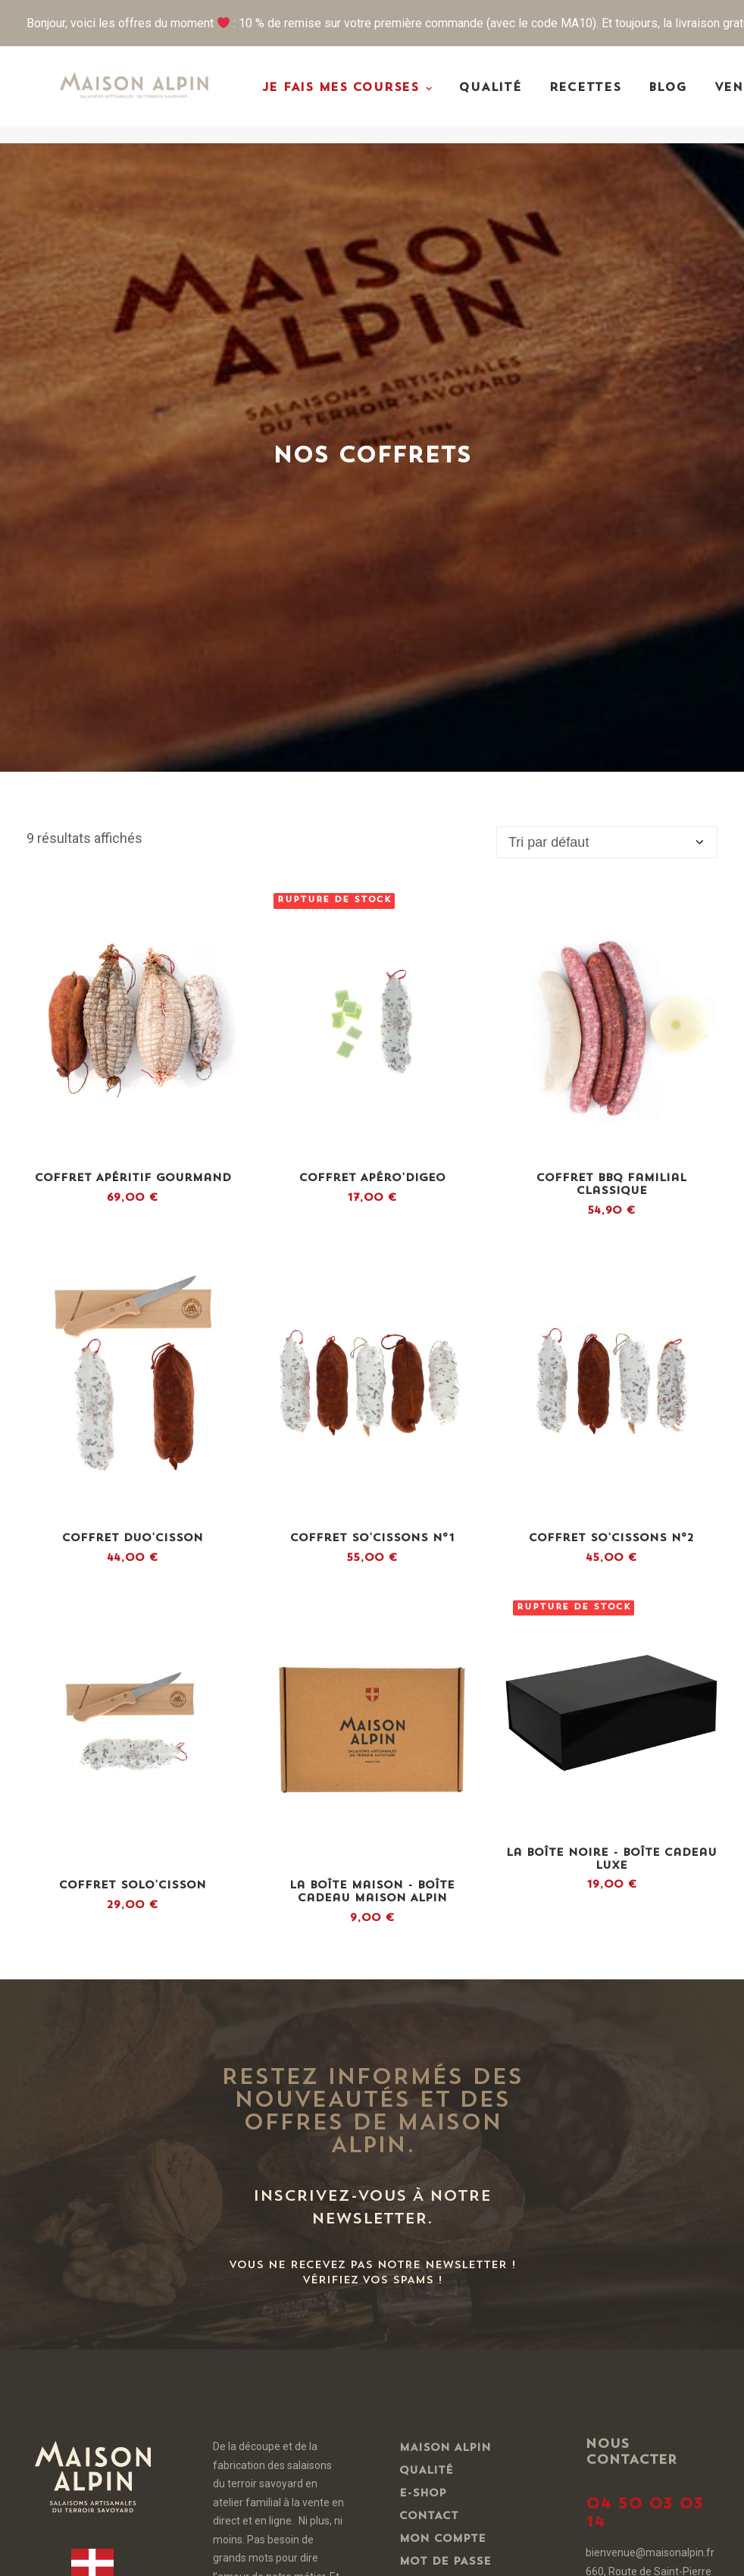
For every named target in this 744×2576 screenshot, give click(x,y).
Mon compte (442, 1992)
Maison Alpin (445, 1901)
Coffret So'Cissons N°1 (372, 992)
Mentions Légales (462, 2152)
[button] (133, 476)
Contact (428, 1970)
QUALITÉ (512, 97)
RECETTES (606, 97)
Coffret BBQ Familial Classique (611, 638)
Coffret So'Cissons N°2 (611, 992)
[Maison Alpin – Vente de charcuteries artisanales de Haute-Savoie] (145, 95)
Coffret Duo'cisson (132, 992)
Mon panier (439, 2038)
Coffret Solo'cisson (132, 1339)
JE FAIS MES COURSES (368, 97)
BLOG (689, 97)
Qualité (426, 1924)
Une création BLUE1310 (259, 2552)
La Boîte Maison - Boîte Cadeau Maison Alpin (372, 1345)
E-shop (422, 1947)
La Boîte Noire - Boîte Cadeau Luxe (611, 1313)
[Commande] (606, 296)
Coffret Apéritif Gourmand (133, 632)
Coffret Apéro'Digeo (372, 632)
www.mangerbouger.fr (671, 2147)
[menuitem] (368, 97)
